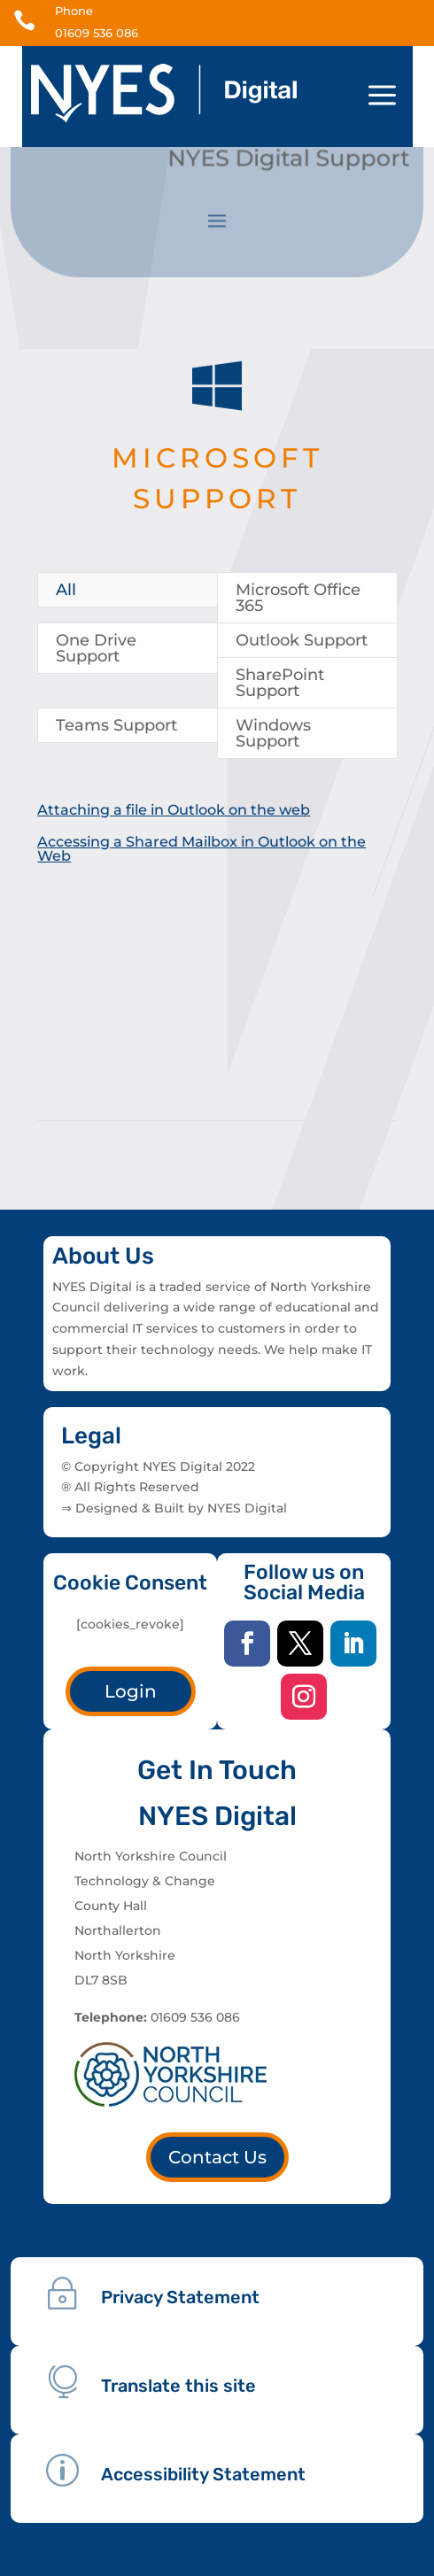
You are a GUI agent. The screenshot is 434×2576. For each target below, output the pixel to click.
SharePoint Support (280, 682)
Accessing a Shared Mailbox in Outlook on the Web (200, 848)
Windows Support (273, 733)
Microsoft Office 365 (298, 597)
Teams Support (116, 725)
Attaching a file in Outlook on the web (172, 809)
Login (131, 1691)
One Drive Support (96, 648)
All (66, 590)
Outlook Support (302, 640)
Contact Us (217, 2157)
